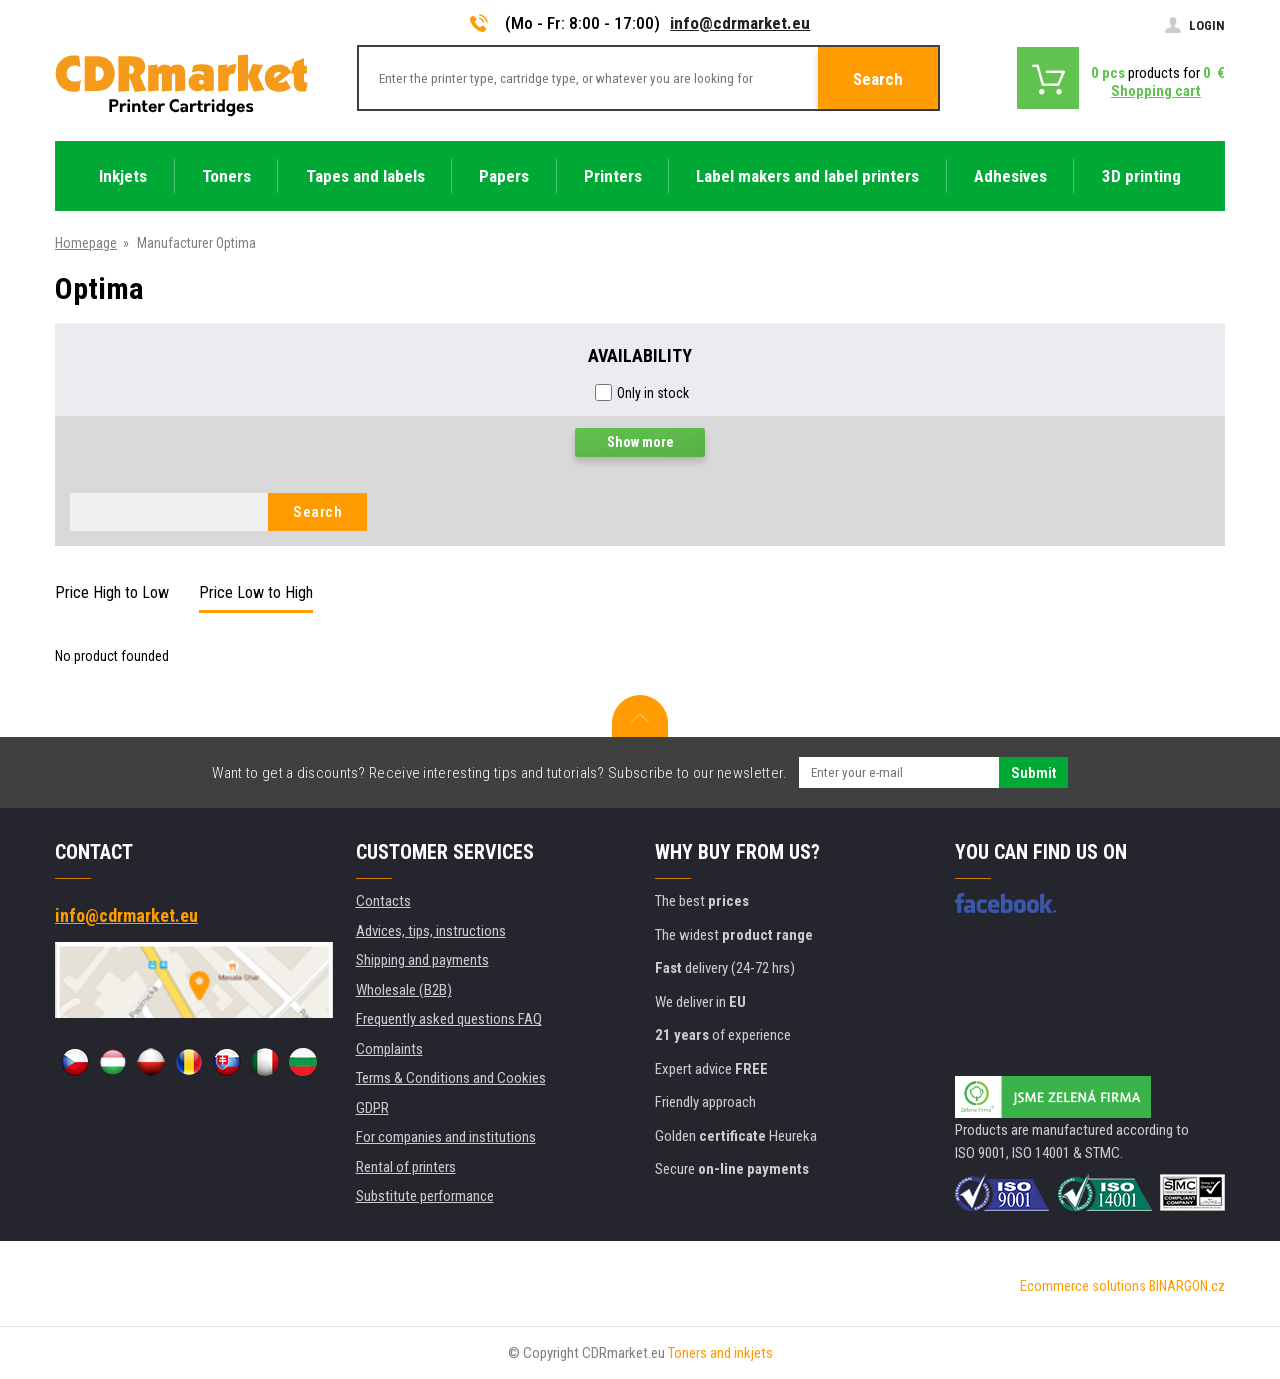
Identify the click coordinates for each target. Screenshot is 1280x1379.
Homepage (86, 243)
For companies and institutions (446, 1137)
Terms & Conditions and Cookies (451, 1078)
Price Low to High (256, 592)
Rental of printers (406, 1167)
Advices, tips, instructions (431, 931)
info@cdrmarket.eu (740, 23)
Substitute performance (425, 1196)
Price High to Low (112, 592)
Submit (1033, 773)
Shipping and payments (422, 960)
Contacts (383, 901)
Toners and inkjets (720, 1353)
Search (878, 79)
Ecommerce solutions (1083, 1286)
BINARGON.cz (1187, 1286)
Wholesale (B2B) (404, 990)
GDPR (372, 1108)
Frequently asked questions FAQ (449, 1019)
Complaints (389, 1049)
